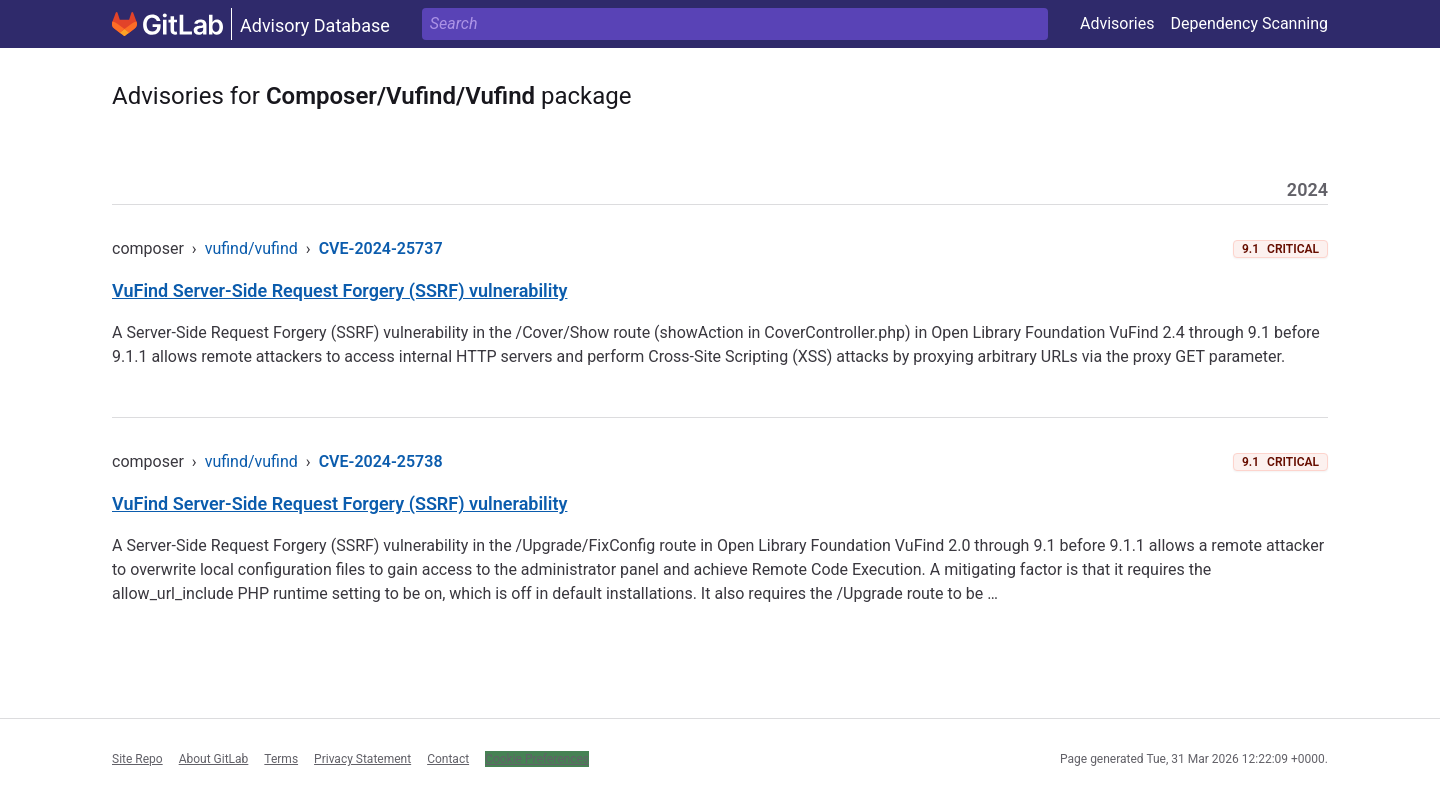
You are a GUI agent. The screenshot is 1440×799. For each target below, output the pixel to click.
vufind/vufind (251, 248)
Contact (448, 759)
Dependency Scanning (1249, 23)
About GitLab (214, 759)
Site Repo (137, 759)
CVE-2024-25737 (381, 248)
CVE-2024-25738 (381, 461)
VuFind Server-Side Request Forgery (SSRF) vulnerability (339, 290)
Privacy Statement (362, 759)
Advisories (1117, 23)
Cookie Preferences (537, 759)
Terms (281, 759)
